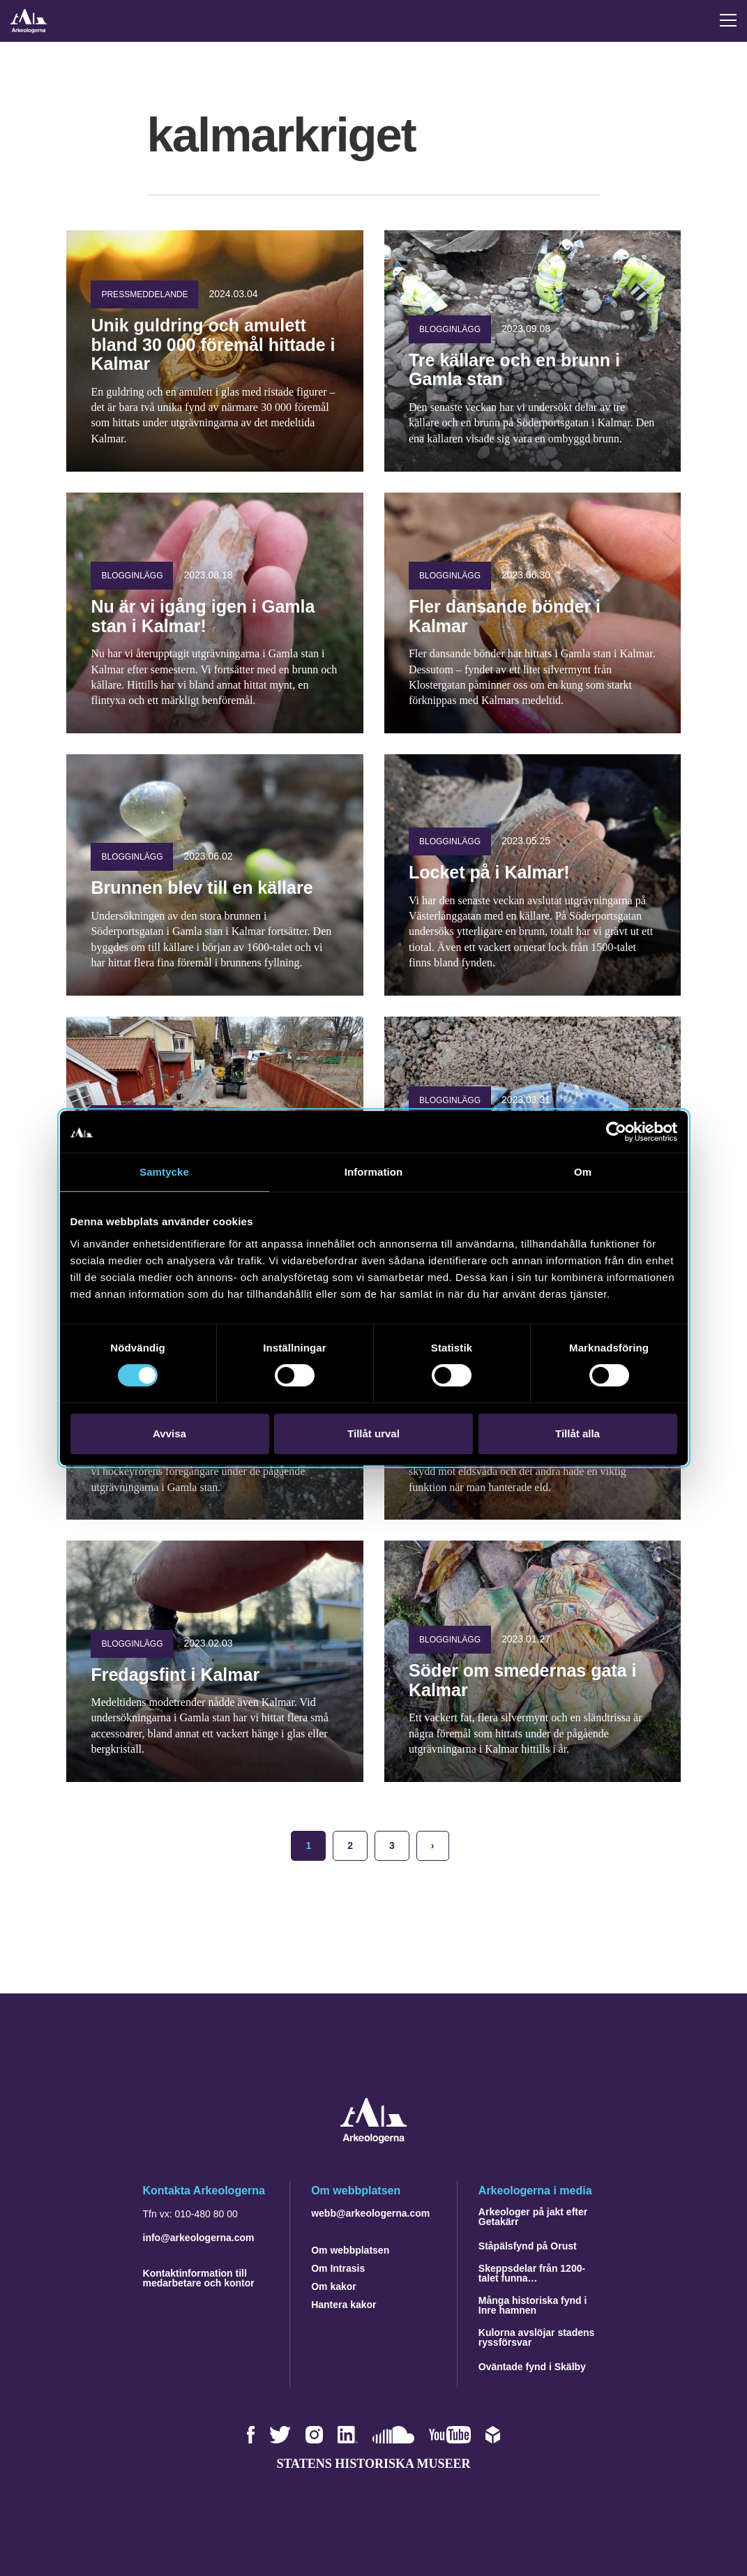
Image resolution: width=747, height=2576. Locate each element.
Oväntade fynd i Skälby (532, 2367)
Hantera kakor (343, 2304)
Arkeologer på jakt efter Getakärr (532, 2216)
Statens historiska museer (373, 2464)
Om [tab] (582, 1172)
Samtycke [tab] (164, 1172)
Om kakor (333, 2286)
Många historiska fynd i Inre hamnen (532, 2305)
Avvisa (169, 1433)
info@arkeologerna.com (199, 2237)
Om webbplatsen (350, 2250)
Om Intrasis (338, 2268)
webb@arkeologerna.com (370, 2213)
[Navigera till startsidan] (373, 2140)
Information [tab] (374, 1172)
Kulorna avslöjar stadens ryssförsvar (536, 2337)
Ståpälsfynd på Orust (527, 2246)
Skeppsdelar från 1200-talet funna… (531, 2273)
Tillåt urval (373, 1433)
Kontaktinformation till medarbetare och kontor (199, 2278)
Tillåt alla (577, 1433)
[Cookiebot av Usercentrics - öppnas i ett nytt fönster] (616, 1131)
